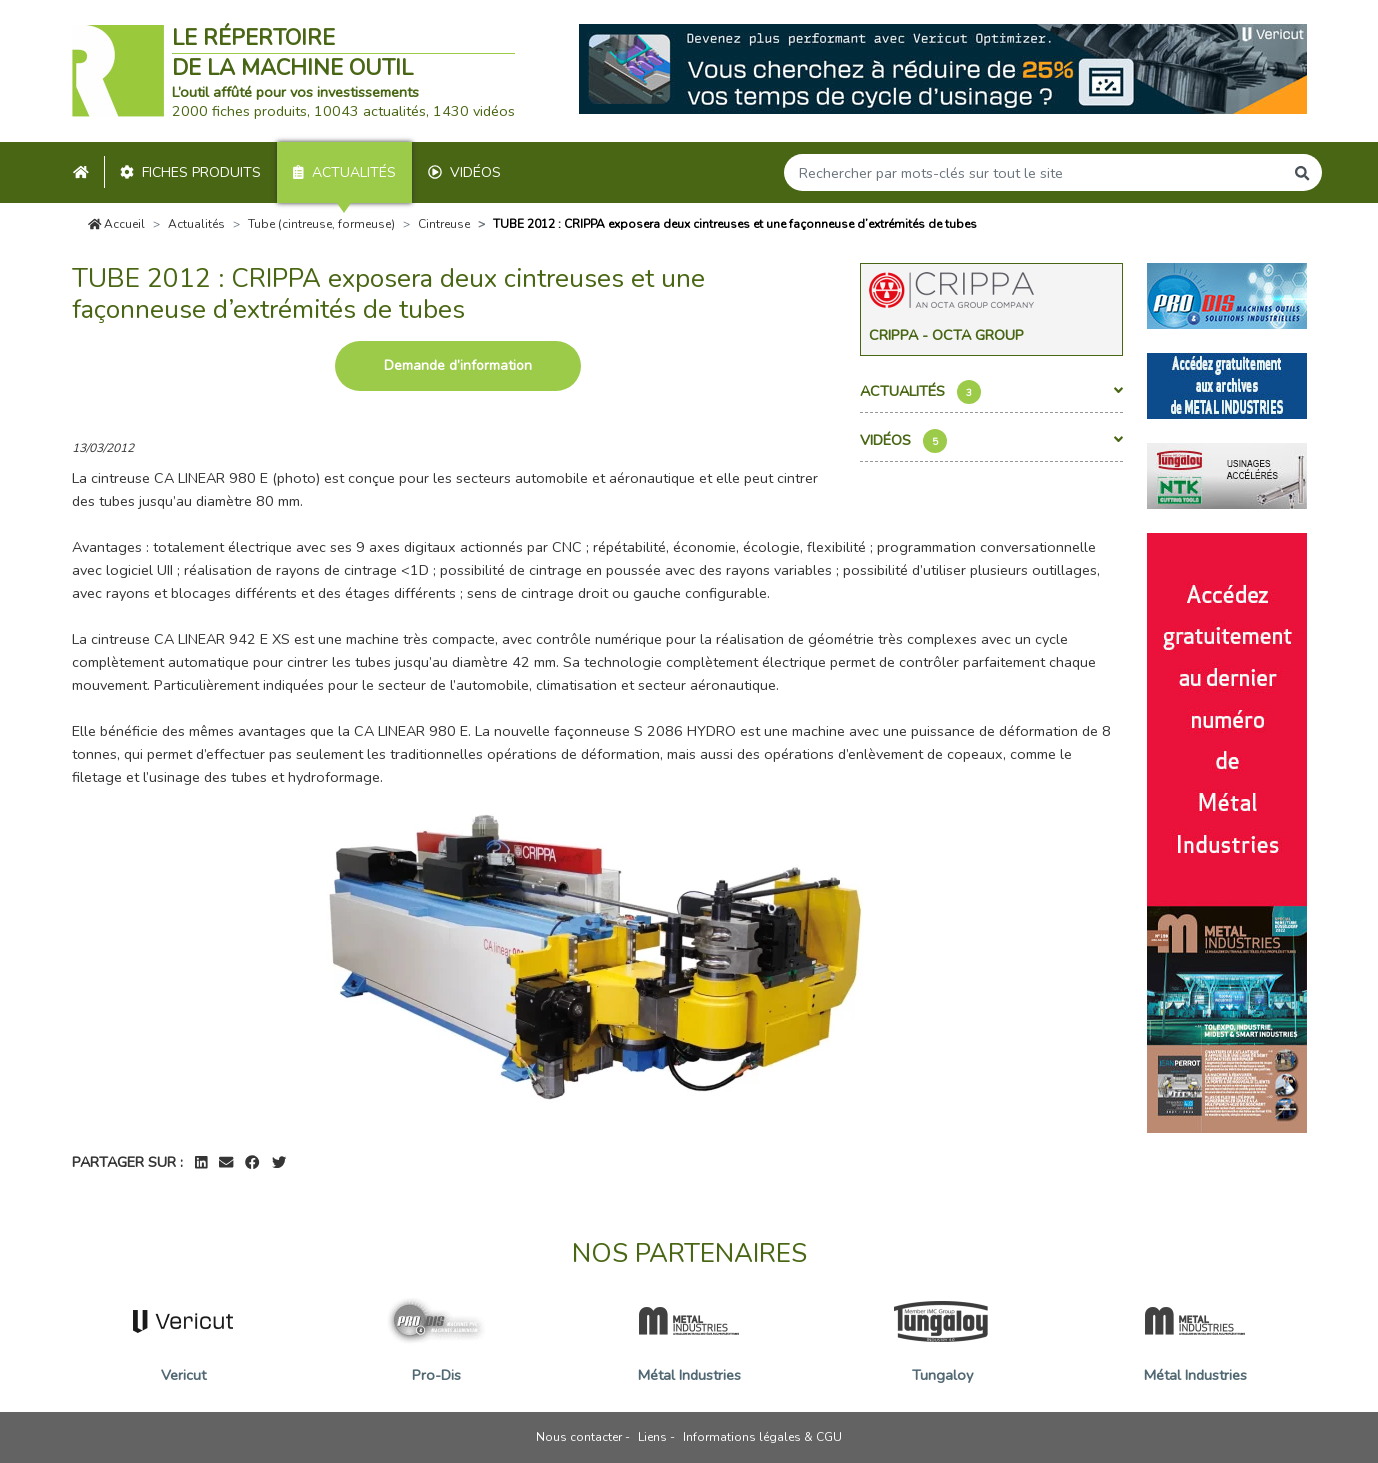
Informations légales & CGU (762, 1437)
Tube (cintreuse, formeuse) (321, 224)
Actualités (344, 172)
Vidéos (464, 172)
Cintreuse (444, 224)
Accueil (117, 224)
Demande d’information (458, 365)
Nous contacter (579, 1437)
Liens (652, 1437)
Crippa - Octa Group (946, 335)
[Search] (1034, 172)
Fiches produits (190, 172)
